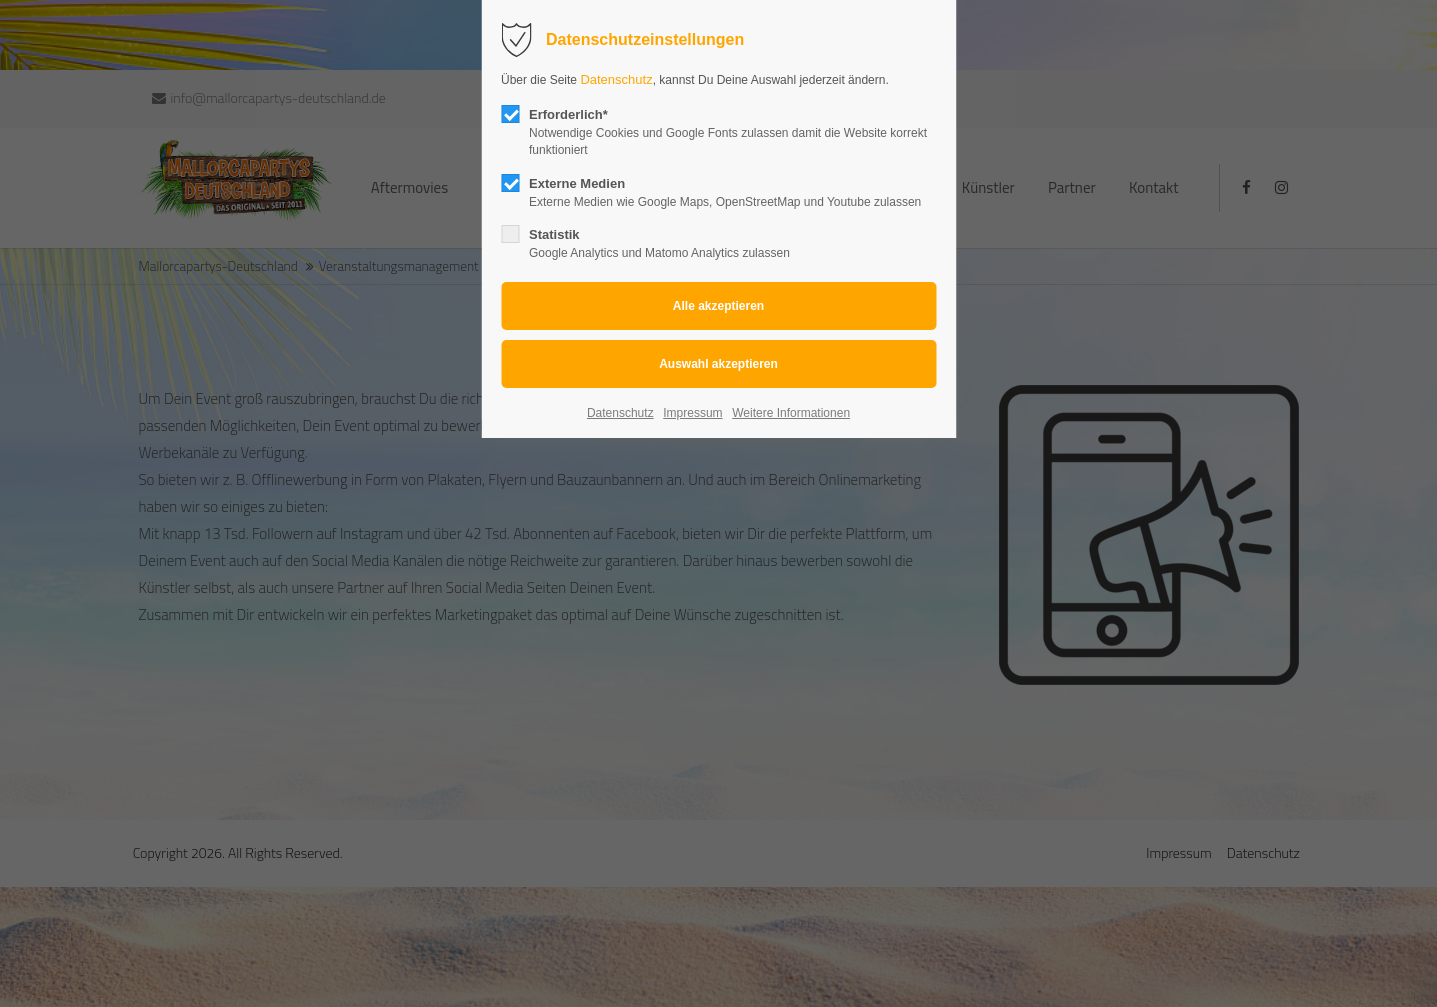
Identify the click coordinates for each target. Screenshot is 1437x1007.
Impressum (692, 413)
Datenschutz (616, 79)
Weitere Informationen (791, 413)
